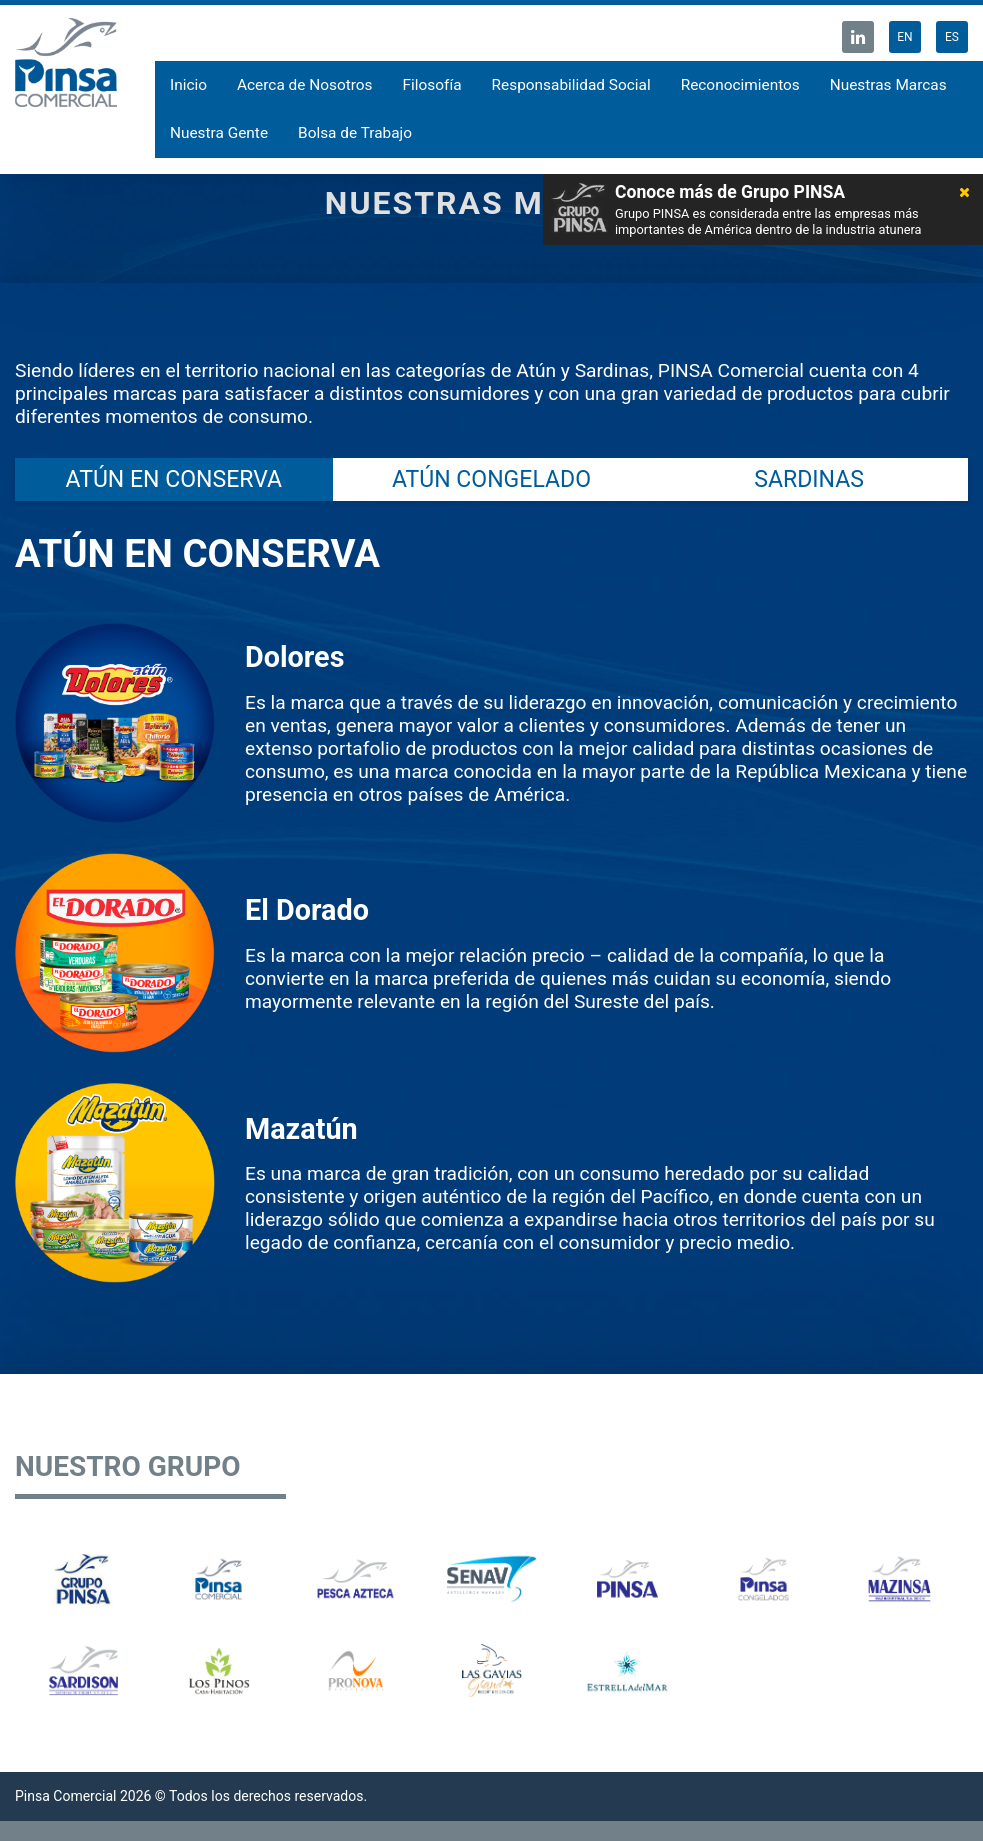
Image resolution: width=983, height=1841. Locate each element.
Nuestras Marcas (888, 85)
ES (952, 37)
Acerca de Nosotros (305, 85)
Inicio (188, 85)
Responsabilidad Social (571, 85)
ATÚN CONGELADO (491, 479)
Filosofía (432, 85)
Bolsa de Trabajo (355, 133)
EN (904, 37)
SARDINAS (809, 479)
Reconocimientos (740, 85)
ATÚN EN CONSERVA (174, 479)
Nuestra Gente (219, 133)
